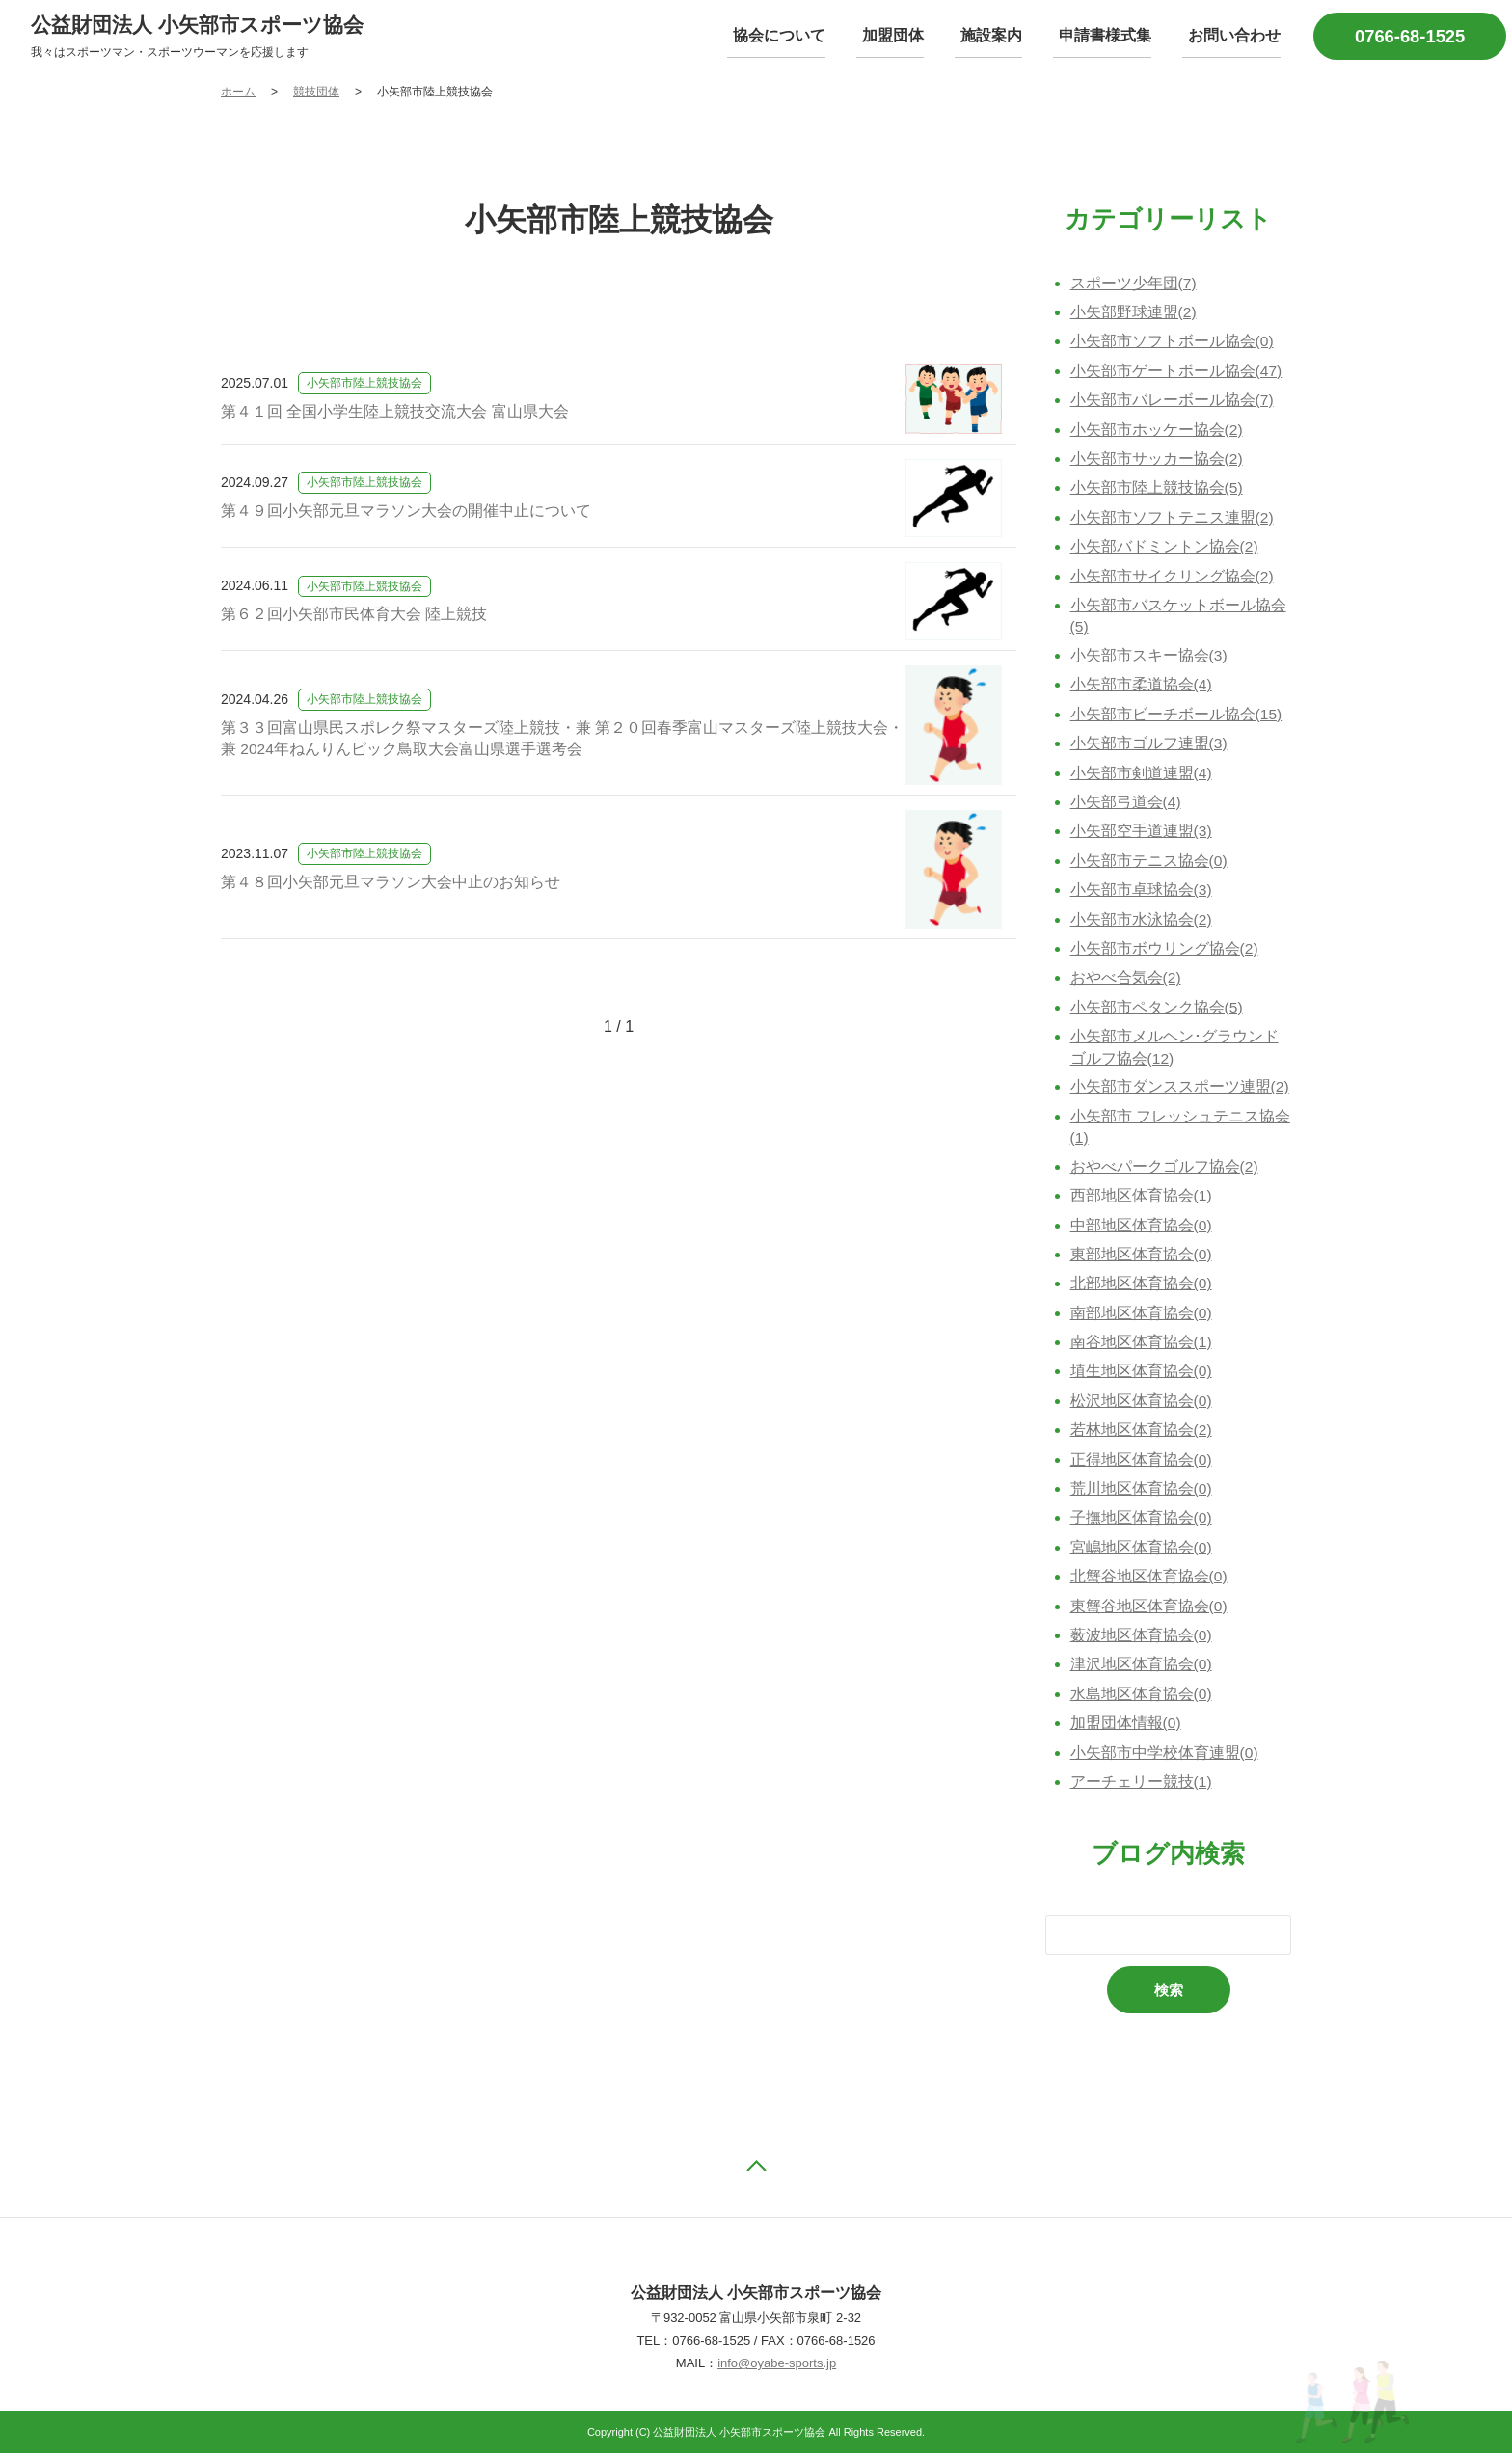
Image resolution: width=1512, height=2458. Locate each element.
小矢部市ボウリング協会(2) (1164, 950)
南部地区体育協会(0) (1141, 1316)
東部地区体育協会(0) (1141, 1258)
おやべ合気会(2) (1126, 980)
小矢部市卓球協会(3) (1141, 892)
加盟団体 (913, 36)
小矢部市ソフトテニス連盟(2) (1172, 519)
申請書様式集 (1113, 36)
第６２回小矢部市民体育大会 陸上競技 (354, 616)
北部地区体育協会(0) (1141, 1287)
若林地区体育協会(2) (1141, 1433)
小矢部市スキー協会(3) (1149, 657)
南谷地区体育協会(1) (1141, 1345)
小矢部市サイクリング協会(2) (1172, 577)
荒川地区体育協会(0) (1141, 1492)
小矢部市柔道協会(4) (1141, 687)
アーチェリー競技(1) (1141, 1785)
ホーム (238, 93)
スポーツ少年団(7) (1134, 284)
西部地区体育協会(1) (1141, 1199)
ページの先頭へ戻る (756, 2169)
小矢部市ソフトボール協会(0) (1172, 343)
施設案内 (1006, 36)
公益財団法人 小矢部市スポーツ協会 (205, 26)
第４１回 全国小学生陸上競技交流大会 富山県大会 (395, 412)
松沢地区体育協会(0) (1141, 1404)
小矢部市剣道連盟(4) (1141, 775)
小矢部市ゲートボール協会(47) (1176, 373)
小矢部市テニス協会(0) (1149, 862)
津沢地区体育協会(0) (1141, 1668)
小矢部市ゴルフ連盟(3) (1149, 746)
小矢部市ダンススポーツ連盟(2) (1180, 1089)
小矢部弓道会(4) (1126, 804)
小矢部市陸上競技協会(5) (1157, 489)
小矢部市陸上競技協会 (364, 385)
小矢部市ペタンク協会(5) (1157, 1009)
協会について (805, 36)
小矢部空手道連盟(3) (1141, 833)
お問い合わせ (1237, 36)
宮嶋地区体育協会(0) (1141, 1551)
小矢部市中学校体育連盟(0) (1164, 1755)
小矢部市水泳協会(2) (1141, 921)
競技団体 (316, 93)
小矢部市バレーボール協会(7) (1172, 401)
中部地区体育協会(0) (1141, 1228)
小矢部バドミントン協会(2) (1164, 548)
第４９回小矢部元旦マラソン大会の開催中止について (406, 512)
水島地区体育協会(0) (1141, 1697)
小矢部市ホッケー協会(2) (1157, 430)
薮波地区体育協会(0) (1141, 1639)
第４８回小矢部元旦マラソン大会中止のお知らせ (390, 884)
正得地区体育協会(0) (1141, 1462)
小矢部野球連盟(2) (1134, 314)
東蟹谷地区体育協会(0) (1149, 1609)
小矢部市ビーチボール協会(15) (1176, 716)
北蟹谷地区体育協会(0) (1149, 1580)
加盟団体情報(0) (1126, 1726)
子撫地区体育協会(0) (1141, 1521)
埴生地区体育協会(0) (1141, 1374)
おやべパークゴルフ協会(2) (1164, 1169)
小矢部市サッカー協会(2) (1157, 460)
